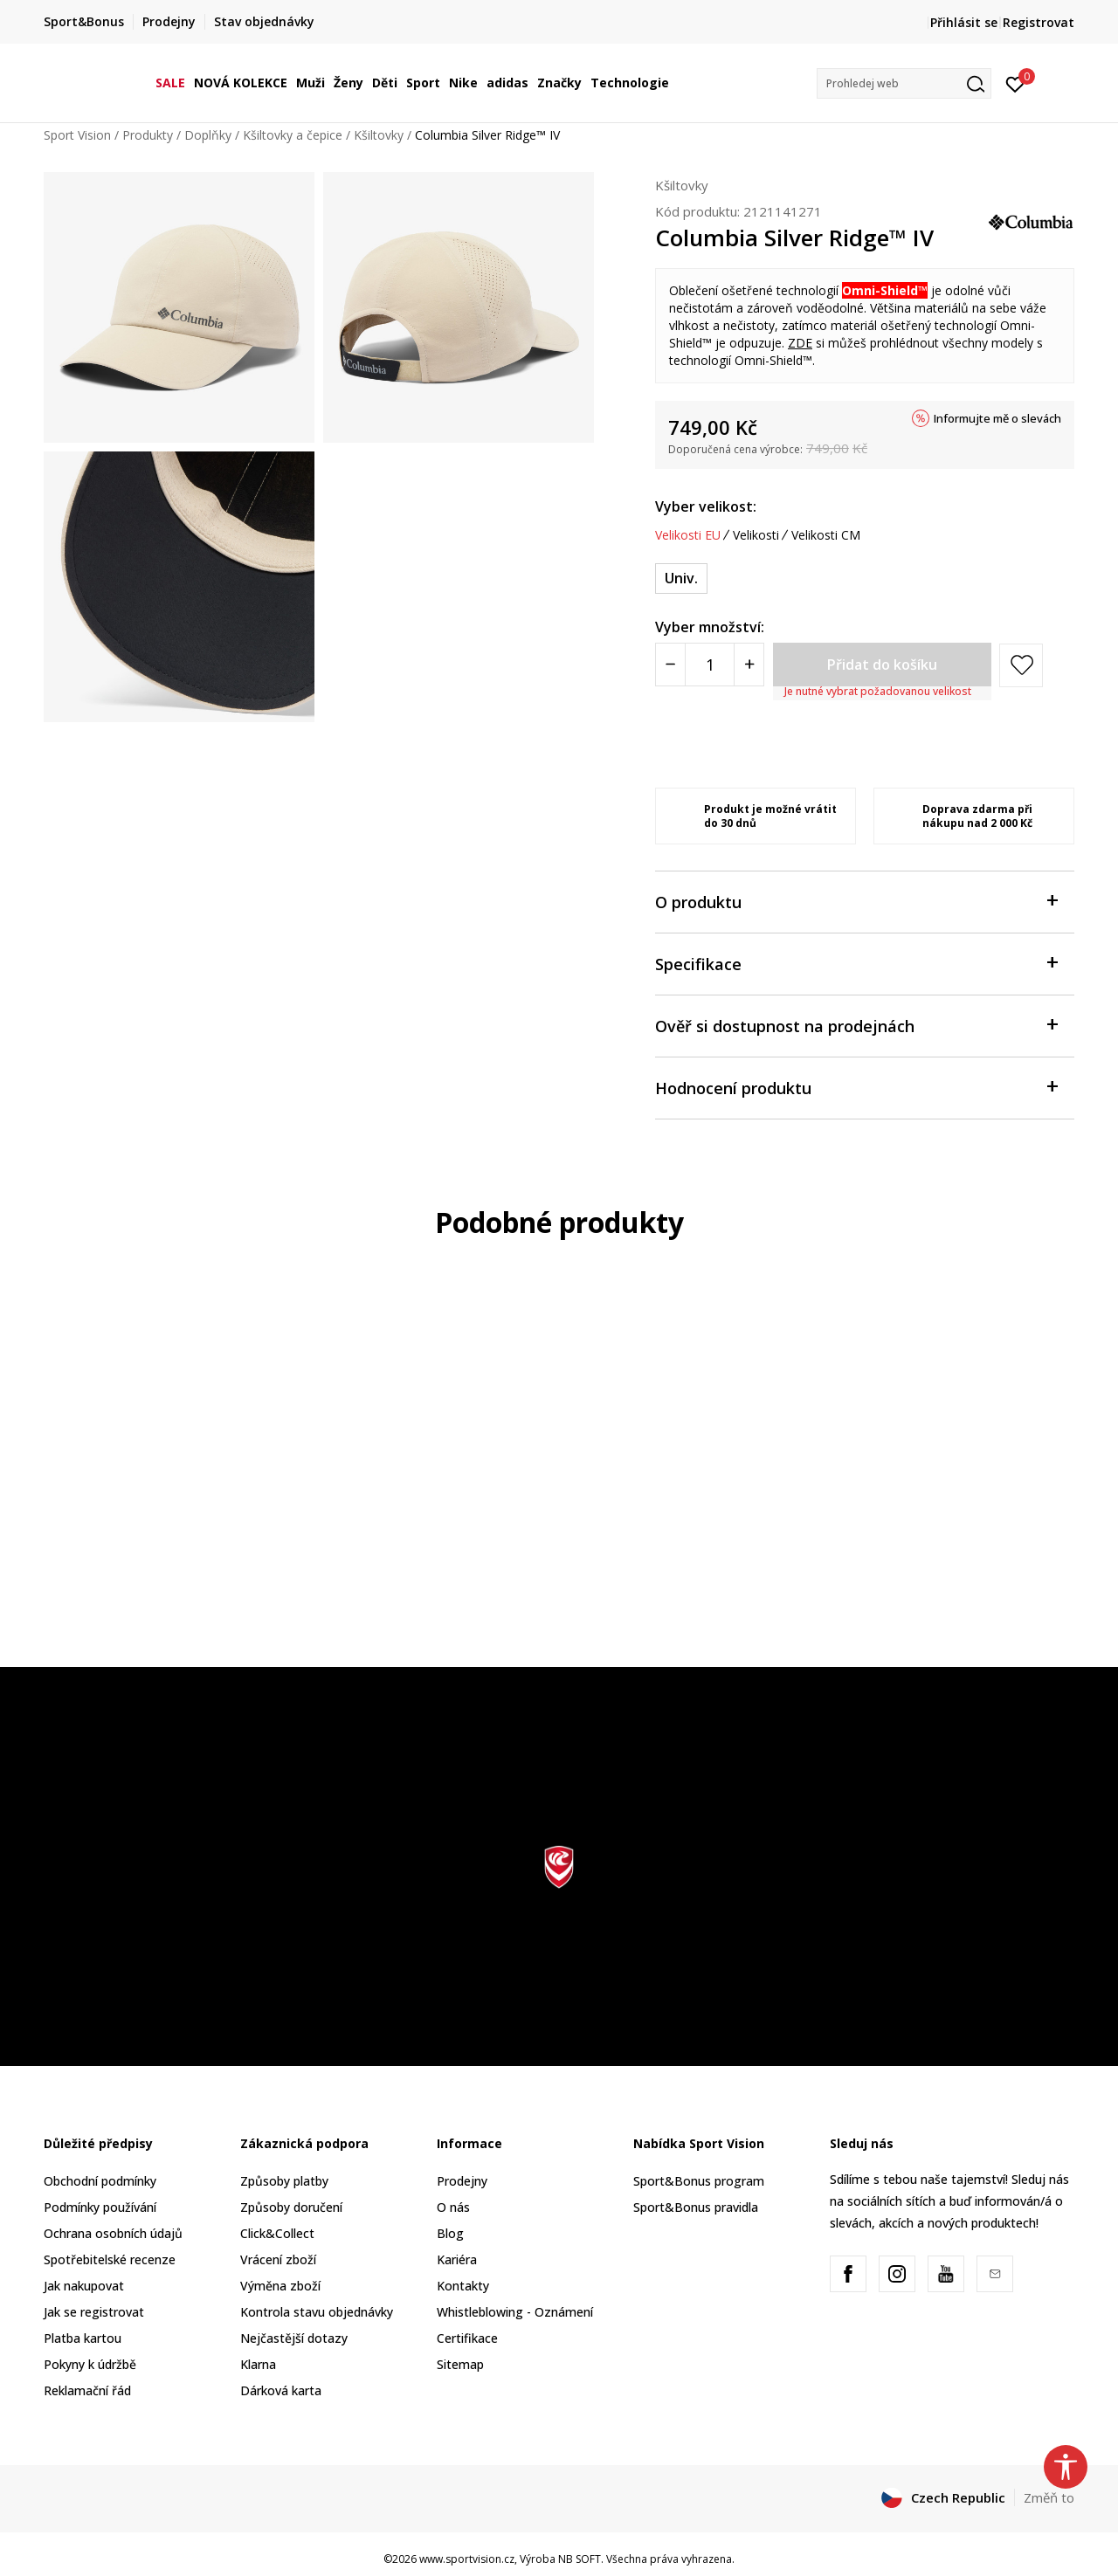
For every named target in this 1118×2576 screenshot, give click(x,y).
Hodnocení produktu (856, 1087)
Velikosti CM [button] (825, 535)
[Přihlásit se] (1015, 83)
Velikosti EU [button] (688, 535)
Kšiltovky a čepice (292, 135)
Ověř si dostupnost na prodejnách (856, 1025)
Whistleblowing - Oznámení (515, 2312)
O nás (453, 2207)
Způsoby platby (284, 2181)
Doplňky (207, 135)
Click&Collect (277, 2233)
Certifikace (467, 2338)
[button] (904, 83)
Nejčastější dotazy (294, 2338)
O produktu (856, 901)
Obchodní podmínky (100, 2181)
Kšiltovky (379, 135)
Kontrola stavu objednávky (316, 2312)
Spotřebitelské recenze (110, 2259)
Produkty (147, 135)
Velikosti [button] (756, 535)
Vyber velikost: (705, 506)
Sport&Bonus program (698, 2181)
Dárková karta (280, 2390)
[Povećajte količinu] (749, 664)
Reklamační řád (87, 2390)
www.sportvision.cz (466, 2559)
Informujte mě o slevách (997, 418)
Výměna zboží (280, 2285)
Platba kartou (82, 2338)
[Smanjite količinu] (670, 664)
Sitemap (460, 2364)
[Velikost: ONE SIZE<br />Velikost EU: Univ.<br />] (681, 578)
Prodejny (462, 2181)
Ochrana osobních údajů (113, 2233)
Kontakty (463, 2285)
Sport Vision (77, 135)
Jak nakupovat (84, 2285)
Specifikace (856, 963)
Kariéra (457, 2259)
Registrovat (1038, 22)
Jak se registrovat (94, 2312)
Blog (450, 2233)
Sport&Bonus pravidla (695, 2207)
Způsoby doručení (291, 2207)
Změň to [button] (1049, 2497)
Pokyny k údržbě (90, 2364)
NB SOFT (579, 2559)
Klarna (258, 2364)
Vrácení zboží (278, 2259)
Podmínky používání (100, 2207)
